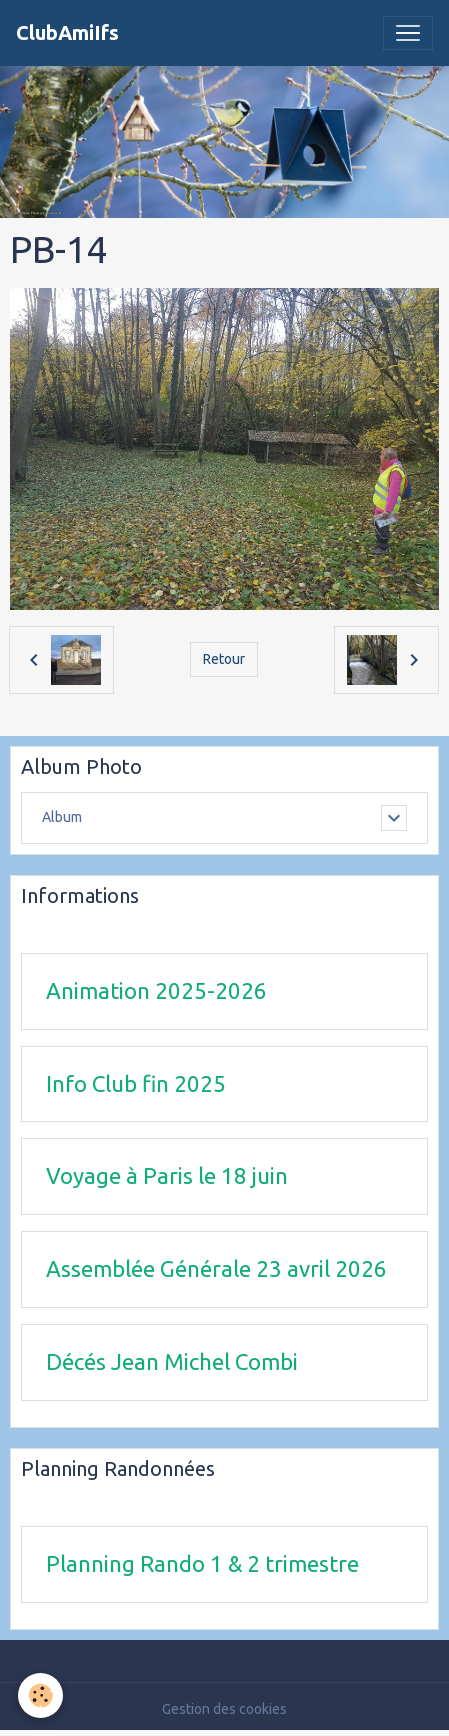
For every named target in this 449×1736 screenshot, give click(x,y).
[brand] (67, 33)
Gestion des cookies (224, 1709)
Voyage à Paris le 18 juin (167, 1175)
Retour (224, 659)
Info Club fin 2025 (136, 1083)
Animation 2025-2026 (156, 990)
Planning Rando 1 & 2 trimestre (202, 1563)
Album (62, 817)
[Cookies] (40, 1695)
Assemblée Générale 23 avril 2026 (216, 1268)
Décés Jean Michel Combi (172, 1361)
